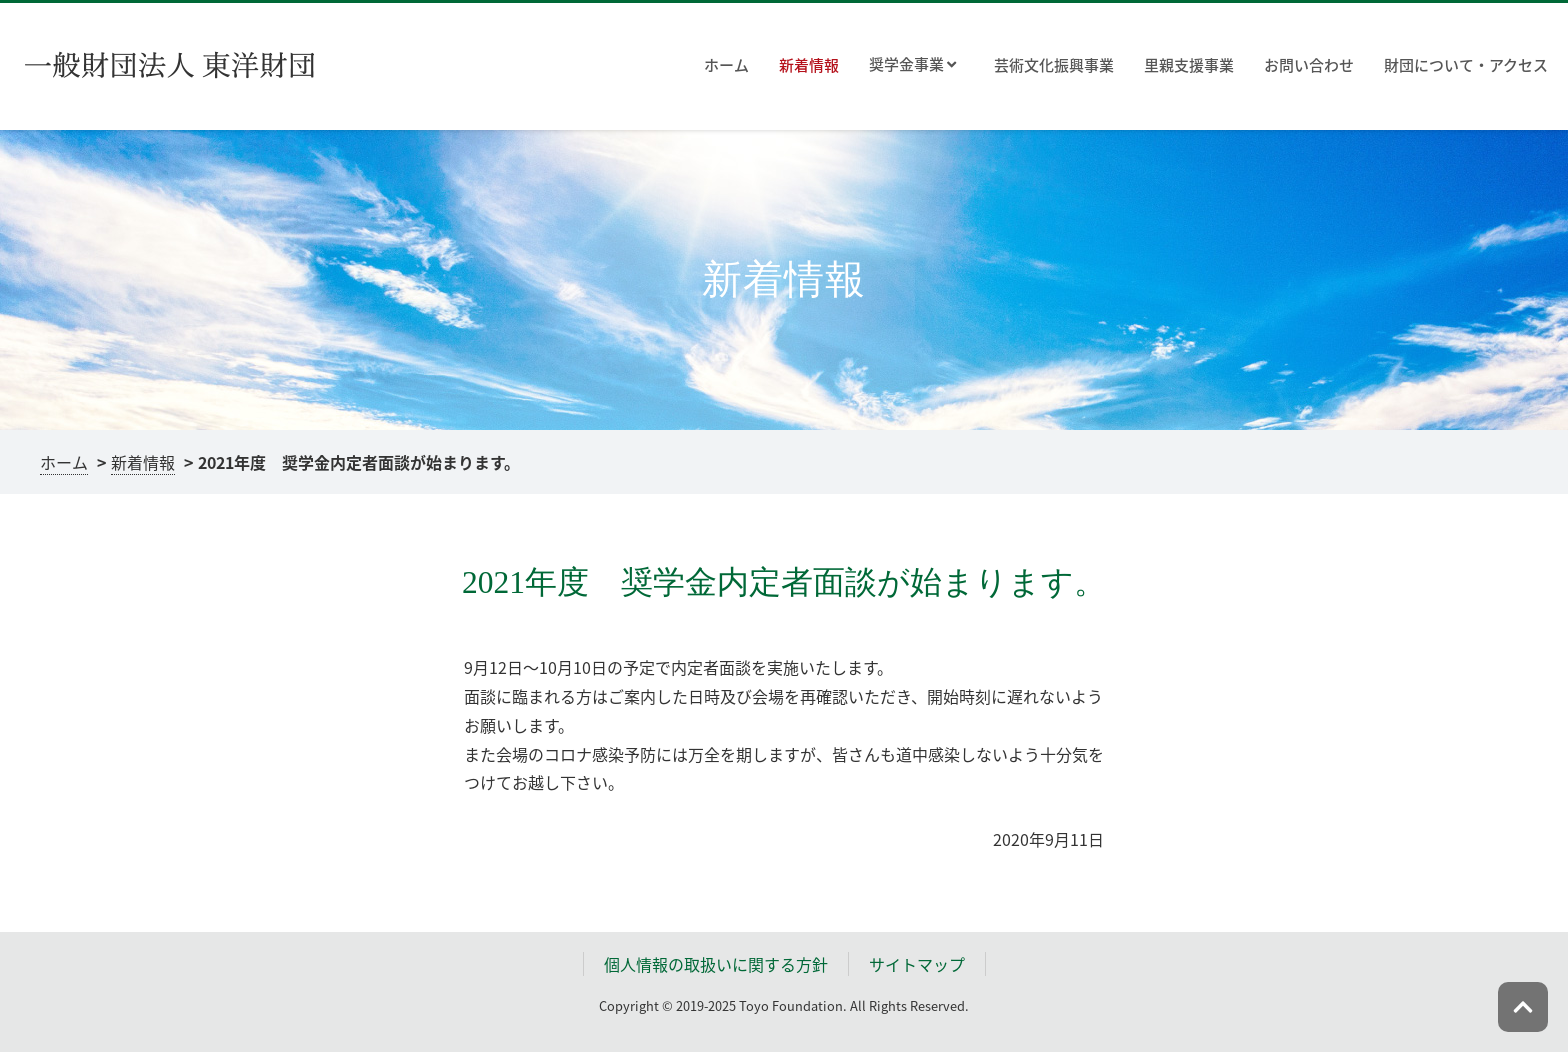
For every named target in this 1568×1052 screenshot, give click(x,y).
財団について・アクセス (1466, 65)
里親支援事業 (1189, 65)
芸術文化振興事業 (1054, 65)
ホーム (726, 65)
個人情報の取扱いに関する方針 (716, 964)
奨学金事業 (912, 65)
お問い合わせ (1309, 65)
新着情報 (809, 65)
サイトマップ (917, 964)
